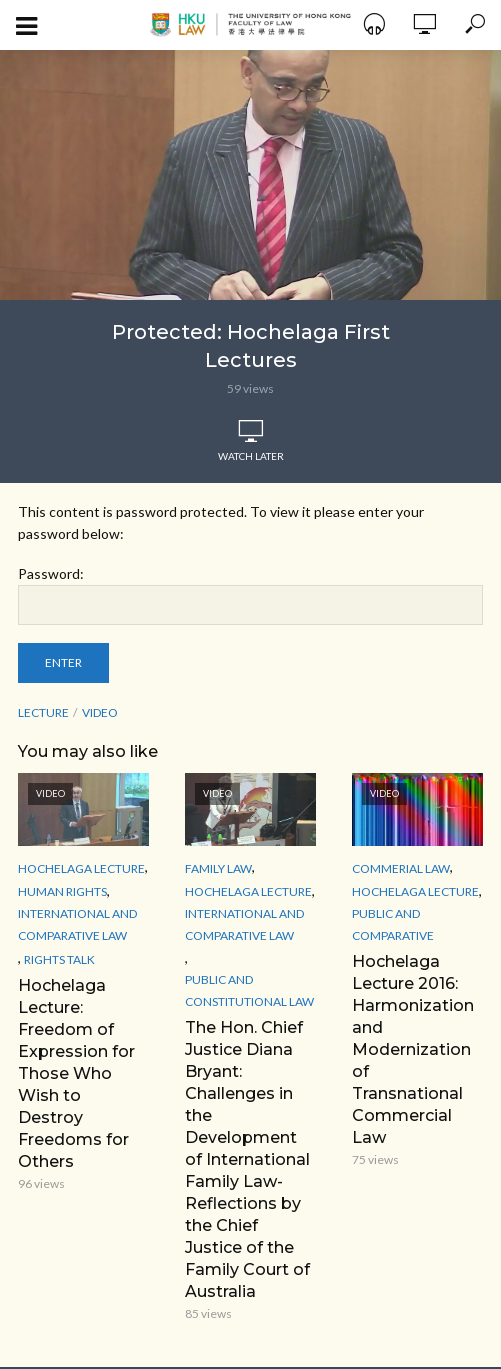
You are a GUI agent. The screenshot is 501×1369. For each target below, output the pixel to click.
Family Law (218, 868)
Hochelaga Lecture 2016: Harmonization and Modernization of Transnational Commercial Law (413, 1049)
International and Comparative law (77, 924)
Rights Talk (59, 959)
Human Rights (62, 891)
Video (100, 712)
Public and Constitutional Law (249, 990)
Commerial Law (401, 868)
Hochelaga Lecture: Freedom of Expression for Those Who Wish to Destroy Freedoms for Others (76, 1073)
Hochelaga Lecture (81, 868)
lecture (43, 712)
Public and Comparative (393, 924)
